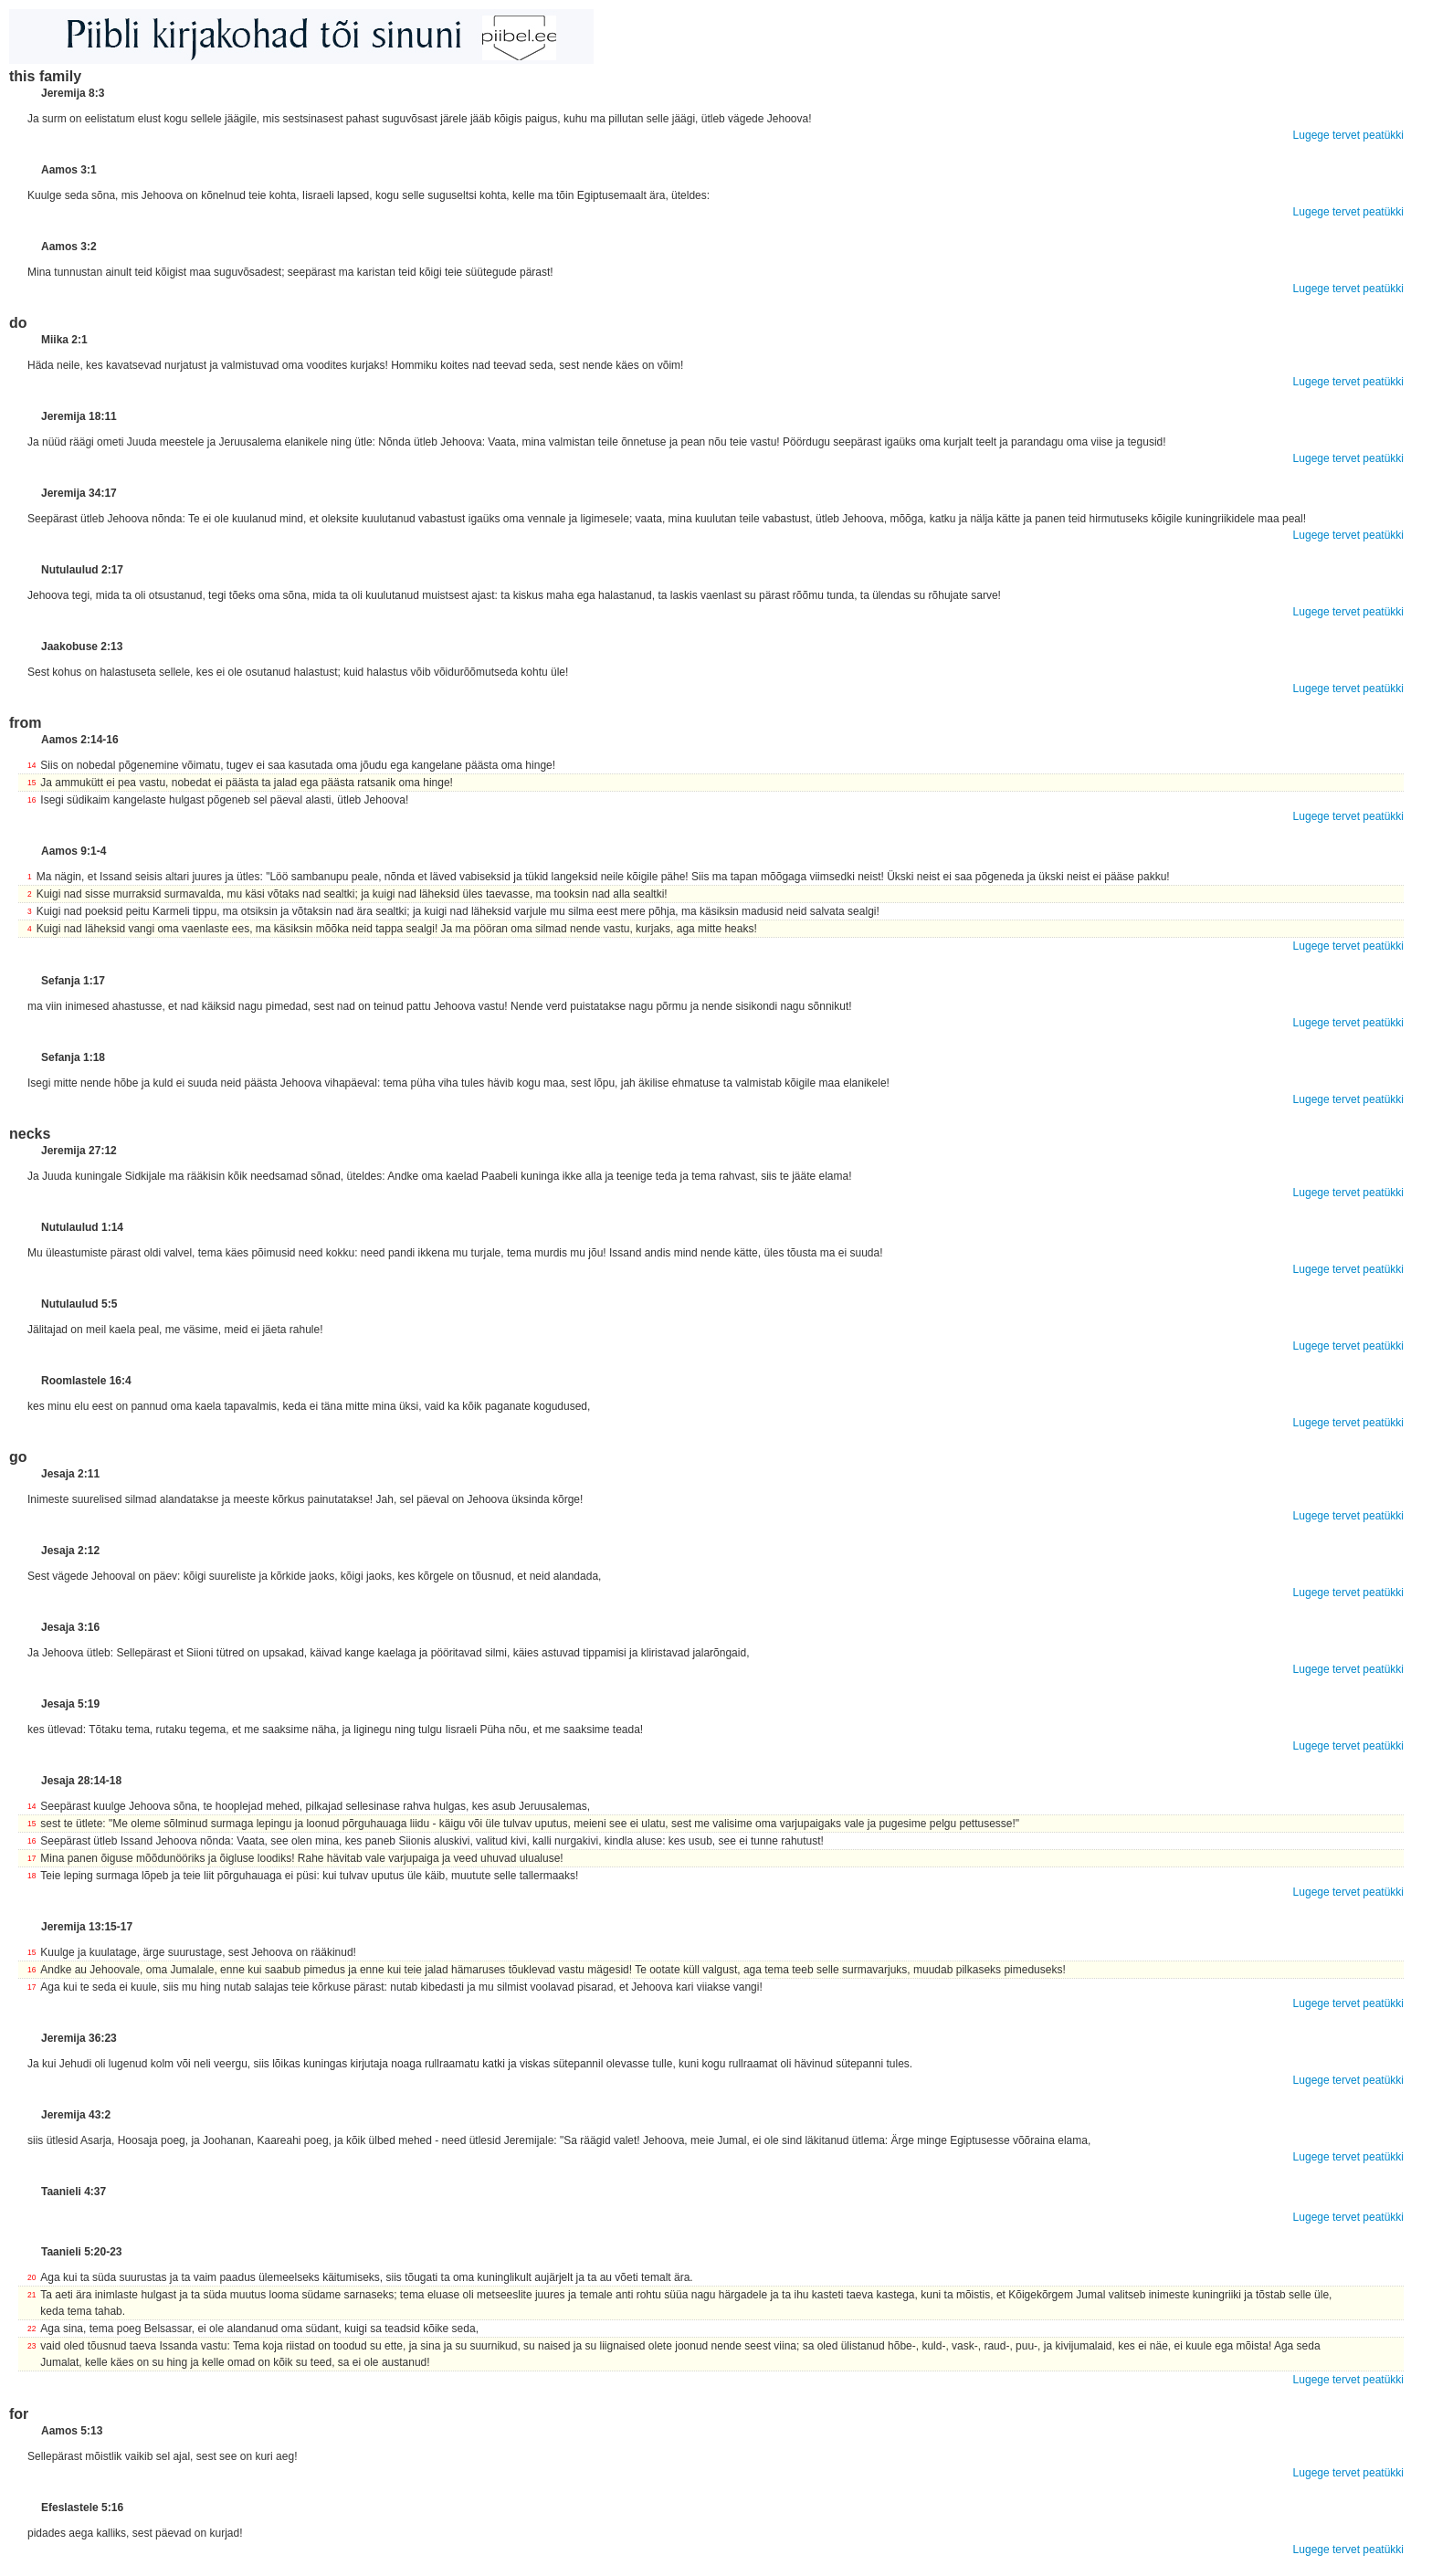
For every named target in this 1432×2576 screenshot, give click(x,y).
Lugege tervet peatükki (1348, 135)
